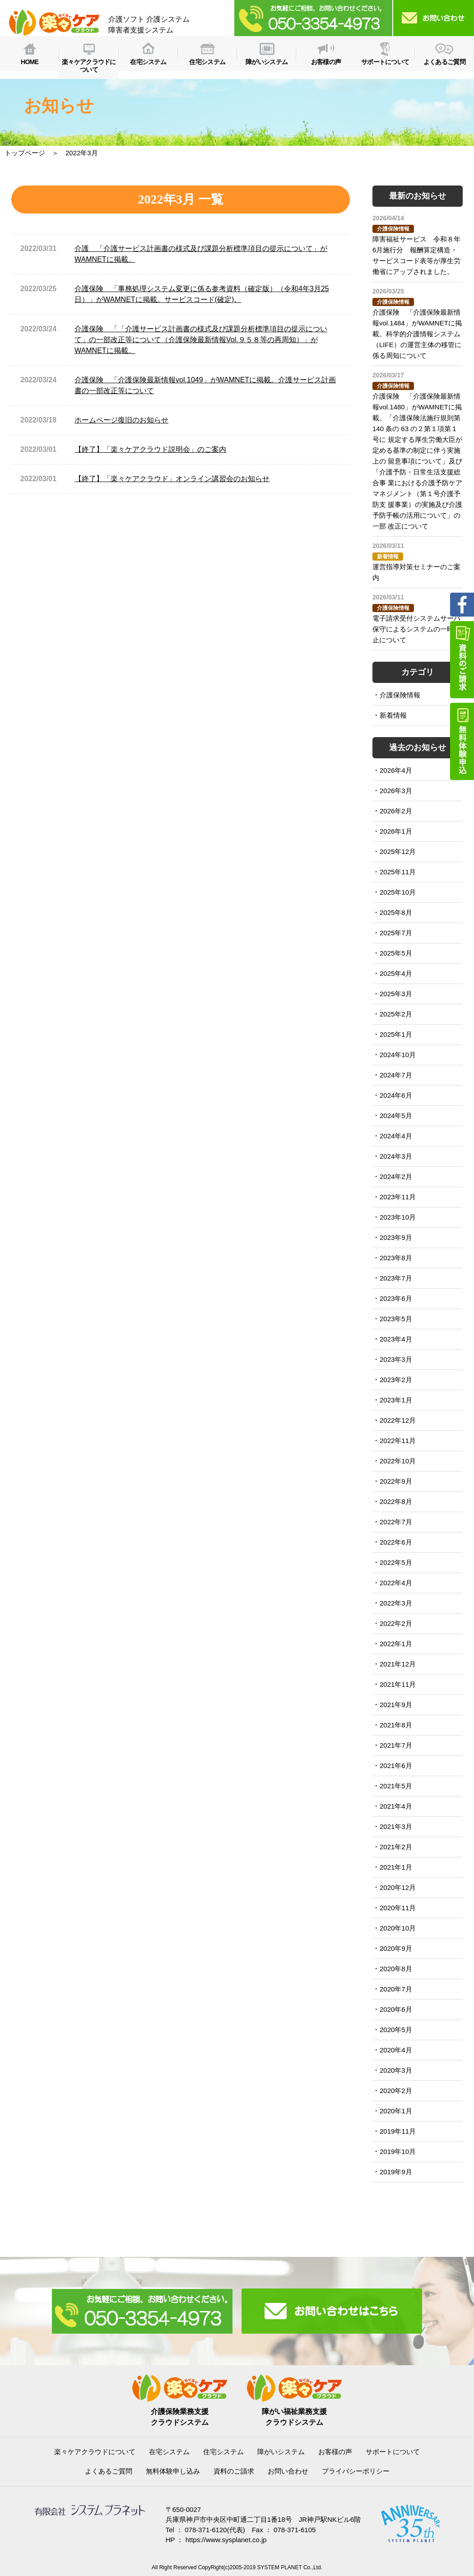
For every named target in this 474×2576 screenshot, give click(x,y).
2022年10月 (398, 1461)
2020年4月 (396, 2050)
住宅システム (223, 2451)
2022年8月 (396, 1501)
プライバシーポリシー (356, 2471)
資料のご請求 (234, 2471)
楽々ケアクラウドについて (94, 2451)
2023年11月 (398, 1197)
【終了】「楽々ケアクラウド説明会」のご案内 (150, 449)
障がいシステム (281, 2451)
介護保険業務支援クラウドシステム (179, 2411)
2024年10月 (398, 1054)
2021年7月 (396, 1745)
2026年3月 (396, 790)
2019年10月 (398, 2151)
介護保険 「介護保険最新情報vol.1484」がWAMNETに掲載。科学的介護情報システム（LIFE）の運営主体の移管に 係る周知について (417, 333)
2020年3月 (396, 2070)
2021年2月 (396, 1847)
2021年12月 (398, 1664)
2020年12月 (398, 1887)
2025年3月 (396, 994)
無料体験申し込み (173, 2471)
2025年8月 (396, 912)
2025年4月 (396, 973)
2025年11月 (398, 872)
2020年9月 (396, 1948)
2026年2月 (396, 811)
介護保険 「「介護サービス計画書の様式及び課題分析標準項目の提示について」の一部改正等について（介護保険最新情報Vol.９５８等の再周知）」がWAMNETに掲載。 (200, 339)
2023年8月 (396, 1258)
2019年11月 (398, 2131)
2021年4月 (396, 1806)
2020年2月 (396, 2090)
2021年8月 (396, 1725)
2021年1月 (396, 1867)
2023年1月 (396, 1400)
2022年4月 (396, 1583)
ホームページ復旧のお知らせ (121, 420)
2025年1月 (396, 1034)
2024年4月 (396, 1136)
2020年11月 (398, 1908)
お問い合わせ (288, 2471)
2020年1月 (396, 2111)
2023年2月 (396, 1379)
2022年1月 (396, 1644)
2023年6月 (396, 1298)
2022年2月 (396, 1623)
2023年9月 (396, 1237)
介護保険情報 (400, 695)
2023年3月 (396, 1359)
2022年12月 (398, 1420)
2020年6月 (396, 2009)
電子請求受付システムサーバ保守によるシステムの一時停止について (416, 629)
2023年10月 (398, 1217)
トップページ (25, 153)
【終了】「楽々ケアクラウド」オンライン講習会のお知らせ (172, 479)
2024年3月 (396, 1156)
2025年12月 (398, 851)
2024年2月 (396, 1176)
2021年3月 (396, 1826)
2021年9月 (396, 1704)
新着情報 (393, 715)
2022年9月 (396, 1481)
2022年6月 (396, 1542)
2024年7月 (396, 1075)
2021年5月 (396, 1786)
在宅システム (169, 2451)
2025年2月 (396, 1014)
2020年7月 (396, 1989)
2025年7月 (396, 933)
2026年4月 (396, 770)
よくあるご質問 (108, 2471)
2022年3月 (396, 1603)
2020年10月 (398, 1928)
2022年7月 (396, 1522)
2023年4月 (396, 1339)
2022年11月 (398, 1440)
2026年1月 (396, 831)
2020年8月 (396, 1969)
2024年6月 (396, 1095)
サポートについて (393, 2451)
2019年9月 (396, 2172)
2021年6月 (396, 1765)
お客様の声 (335, 2451)
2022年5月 (396, 1562)
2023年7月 (396, 1278)
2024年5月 (396, 1115)
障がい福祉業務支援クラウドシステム (294, 2411)
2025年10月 (398, 892)
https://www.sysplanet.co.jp (226, 2540)
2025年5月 (396, 953)
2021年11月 (398, 1684)
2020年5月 (396, 2029)
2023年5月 (396, 1319)
